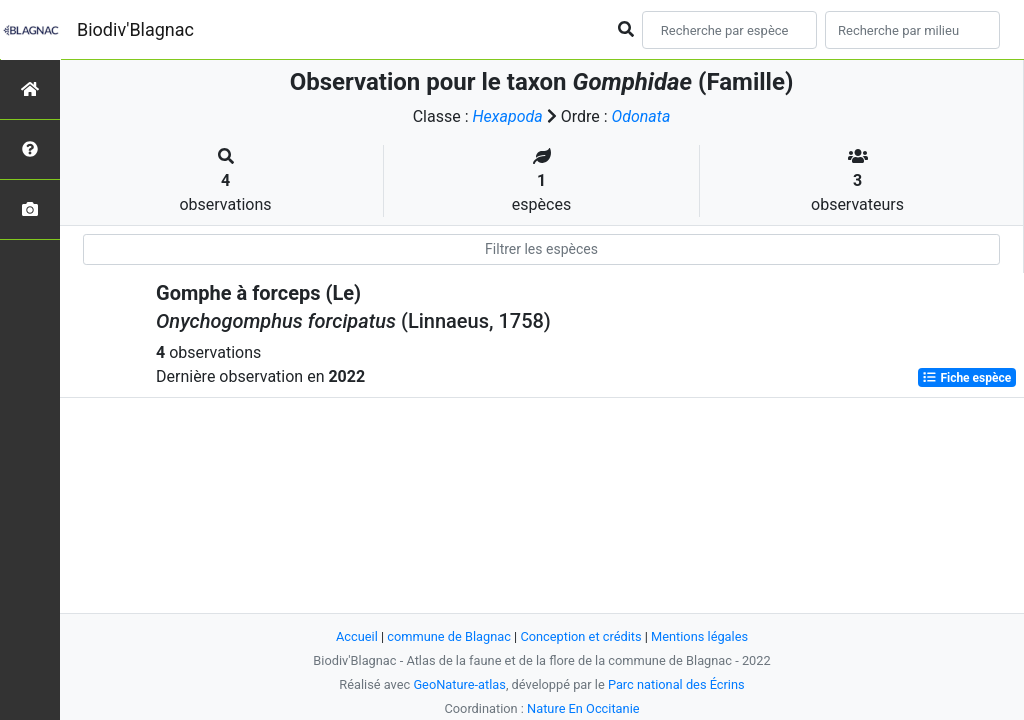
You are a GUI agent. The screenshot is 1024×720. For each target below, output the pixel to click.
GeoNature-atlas (459, 684)
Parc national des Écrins (676, 684)
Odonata (641, 116)
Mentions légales (699, 636)
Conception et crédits (580, 636)
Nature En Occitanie (583, 708)
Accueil (357, 636)
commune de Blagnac (449, 636)
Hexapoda (508, 116)
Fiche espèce (966, 378)
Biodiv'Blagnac (135, 29)
